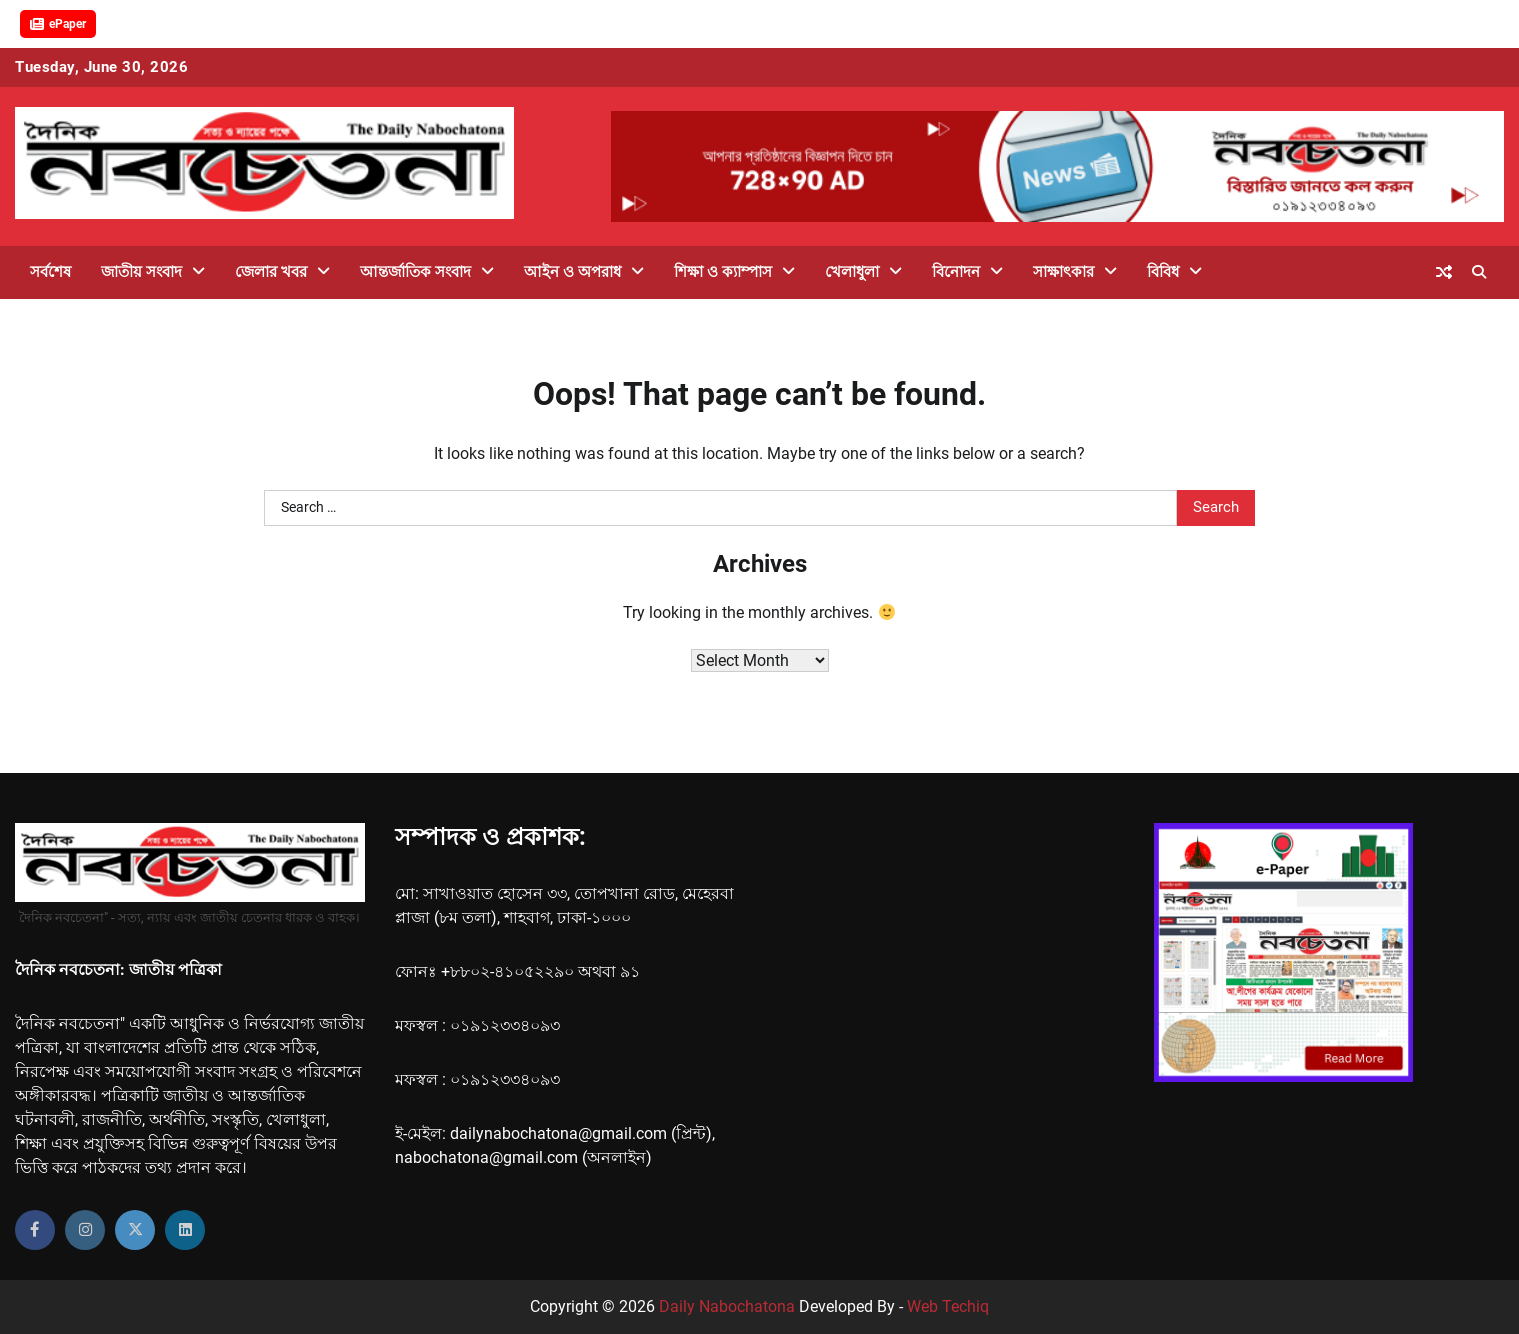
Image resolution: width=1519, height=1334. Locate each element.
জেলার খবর (271, 272)
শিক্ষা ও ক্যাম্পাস (723, 272)
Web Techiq (948, 1306)
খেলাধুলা (852, 272)
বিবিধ (1163, 272)
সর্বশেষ (50, 272)
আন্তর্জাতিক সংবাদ (415, 272)
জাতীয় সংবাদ (141, 272)
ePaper (58, 24)
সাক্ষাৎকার (1063, 272)
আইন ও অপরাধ (572, 272)
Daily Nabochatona (727, 1306)
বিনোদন (956, 272)
